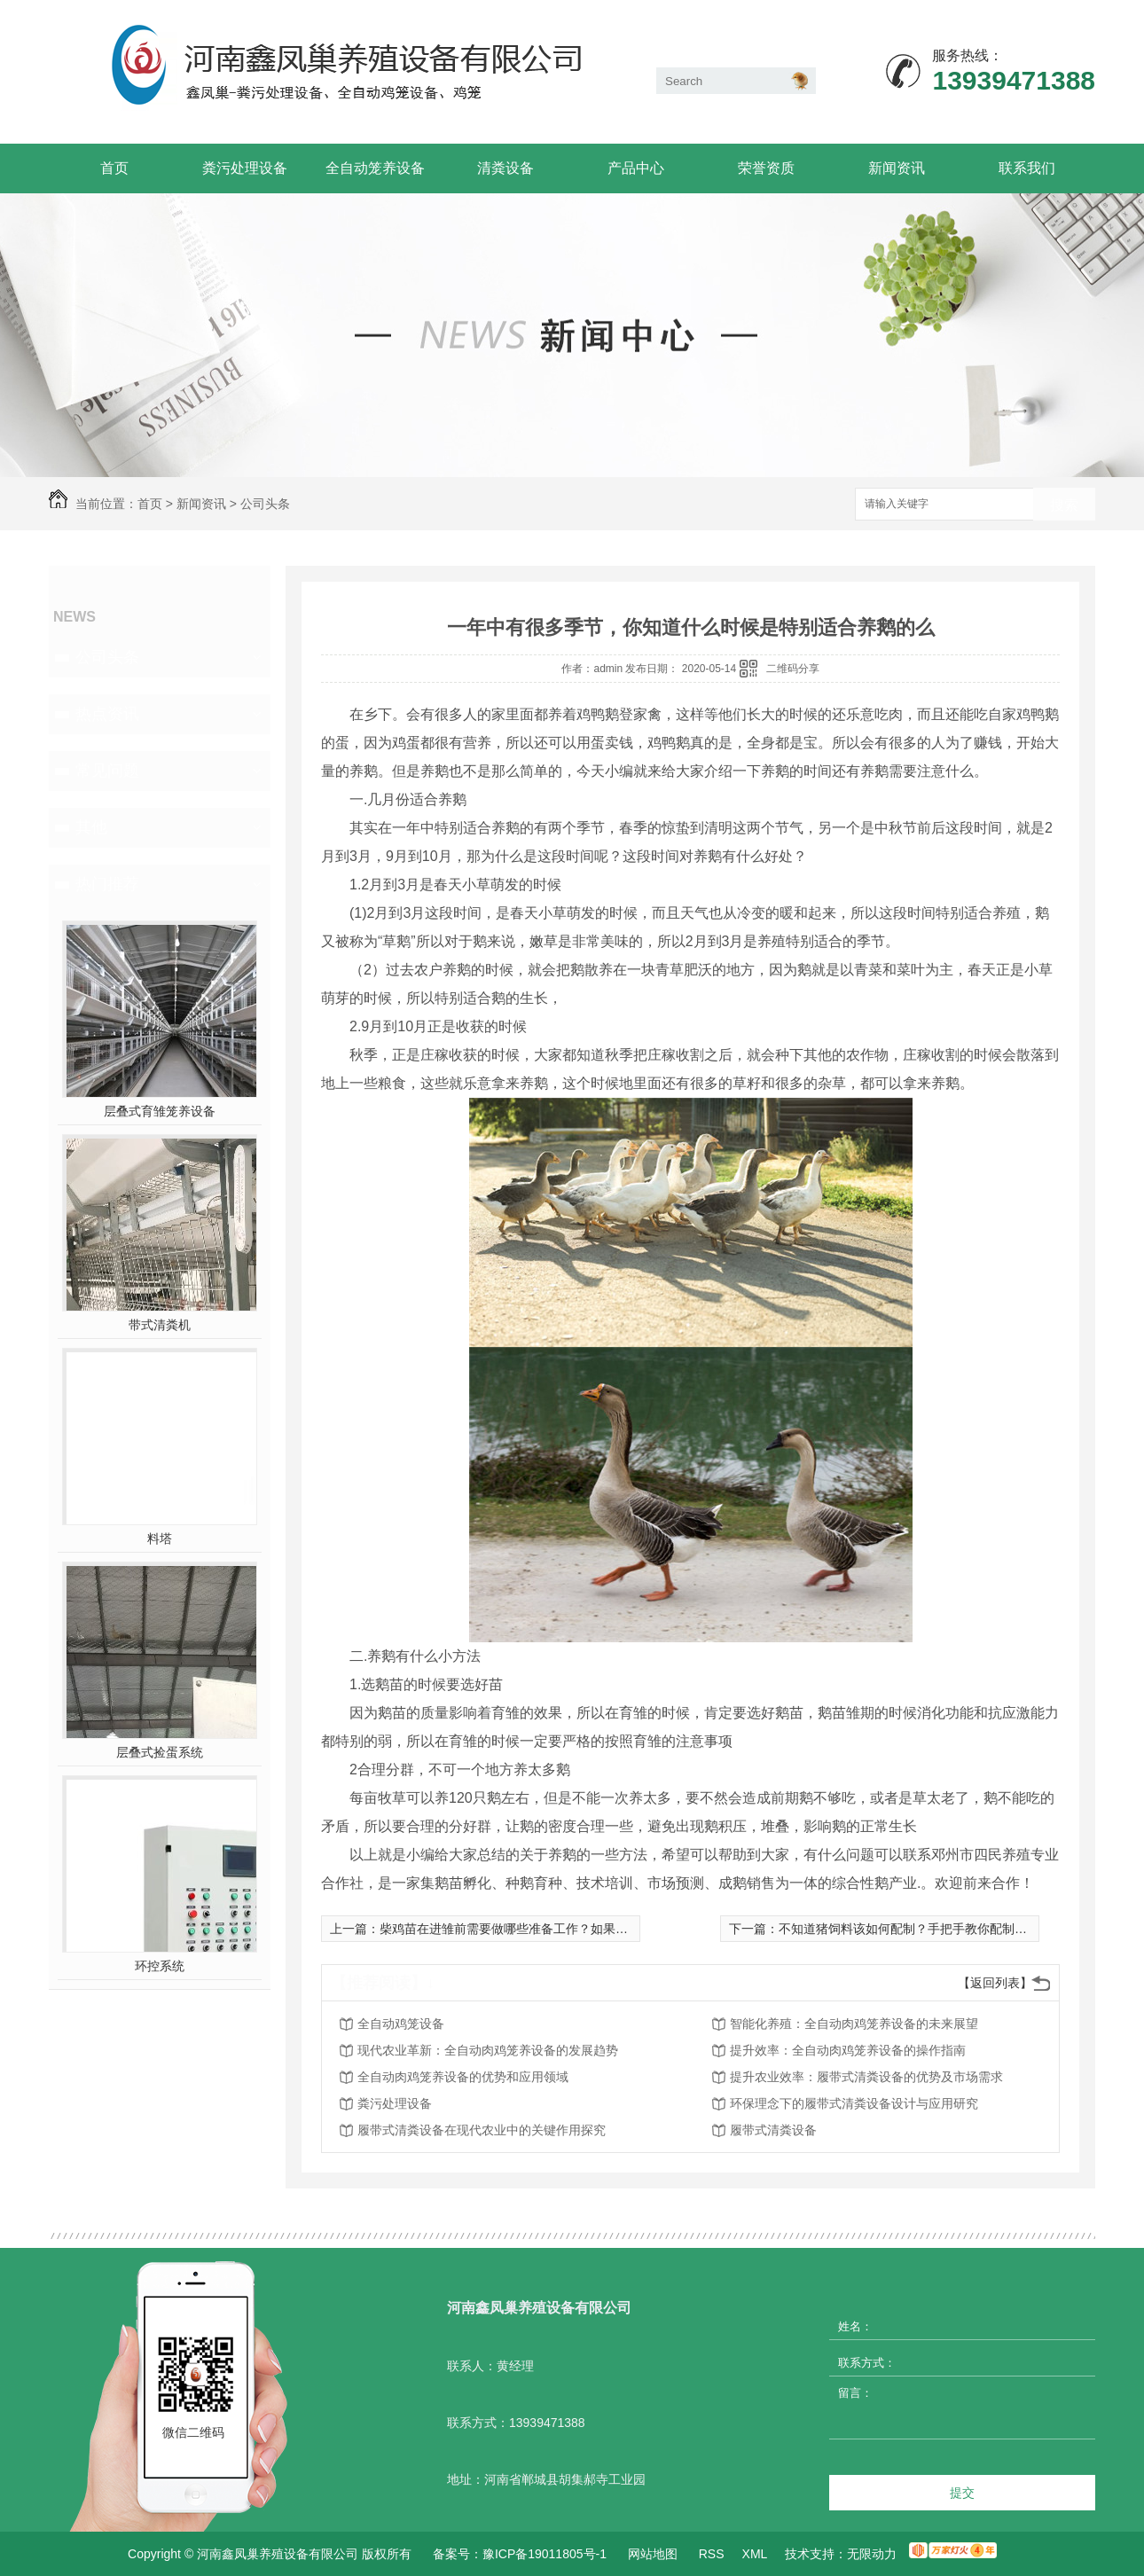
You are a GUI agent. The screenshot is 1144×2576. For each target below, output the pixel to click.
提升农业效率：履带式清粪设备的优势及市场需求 (866, 2077)
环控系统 (159, 1966)
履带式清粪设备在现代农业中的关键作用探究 (481, 2130)
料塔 (159, 1538)
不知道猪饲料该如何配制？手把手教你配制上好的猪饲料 (934, 1929)
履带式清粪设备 (773, 2130)
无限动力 (872, 2554)
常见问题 (107, 770)
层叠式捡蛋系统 (159, 1752)
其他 (91, 827)
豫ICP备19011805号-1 (544, 2554)
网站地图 (653, 2554)
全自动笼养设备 (375, 168)
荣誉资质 (766, 168)
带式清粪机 (160, 1325)
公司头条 (265, 504)
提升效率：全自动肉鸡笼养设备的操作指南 (848, 2050)
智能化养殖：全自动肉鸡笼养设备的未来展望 (854, 2023)
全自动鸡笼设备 (400, 2023)
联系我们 (1027, 168)
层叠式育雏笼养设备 (159, 1111)
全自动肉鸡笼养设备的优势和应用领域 (462, 2077)
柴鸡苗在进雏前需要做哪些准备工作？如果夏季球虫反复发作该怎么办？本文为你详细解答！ (634, 1929)
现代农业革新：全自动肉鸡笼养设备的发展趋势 (487, 2050)
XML (755, 2554)
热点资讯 (107, 714)
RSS (712, 2554)
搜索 (1064, 505)
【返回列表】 (995, 1983)
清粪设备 (505, 168)
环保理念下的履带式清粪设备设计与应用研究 (854, 2103)
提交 (962, 2493)
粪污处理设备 (244, 168)
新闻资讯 (896, 168)
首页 (114, 168)
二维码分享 (792, 668)
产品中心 (635, 168)
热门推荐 (107, 884)
